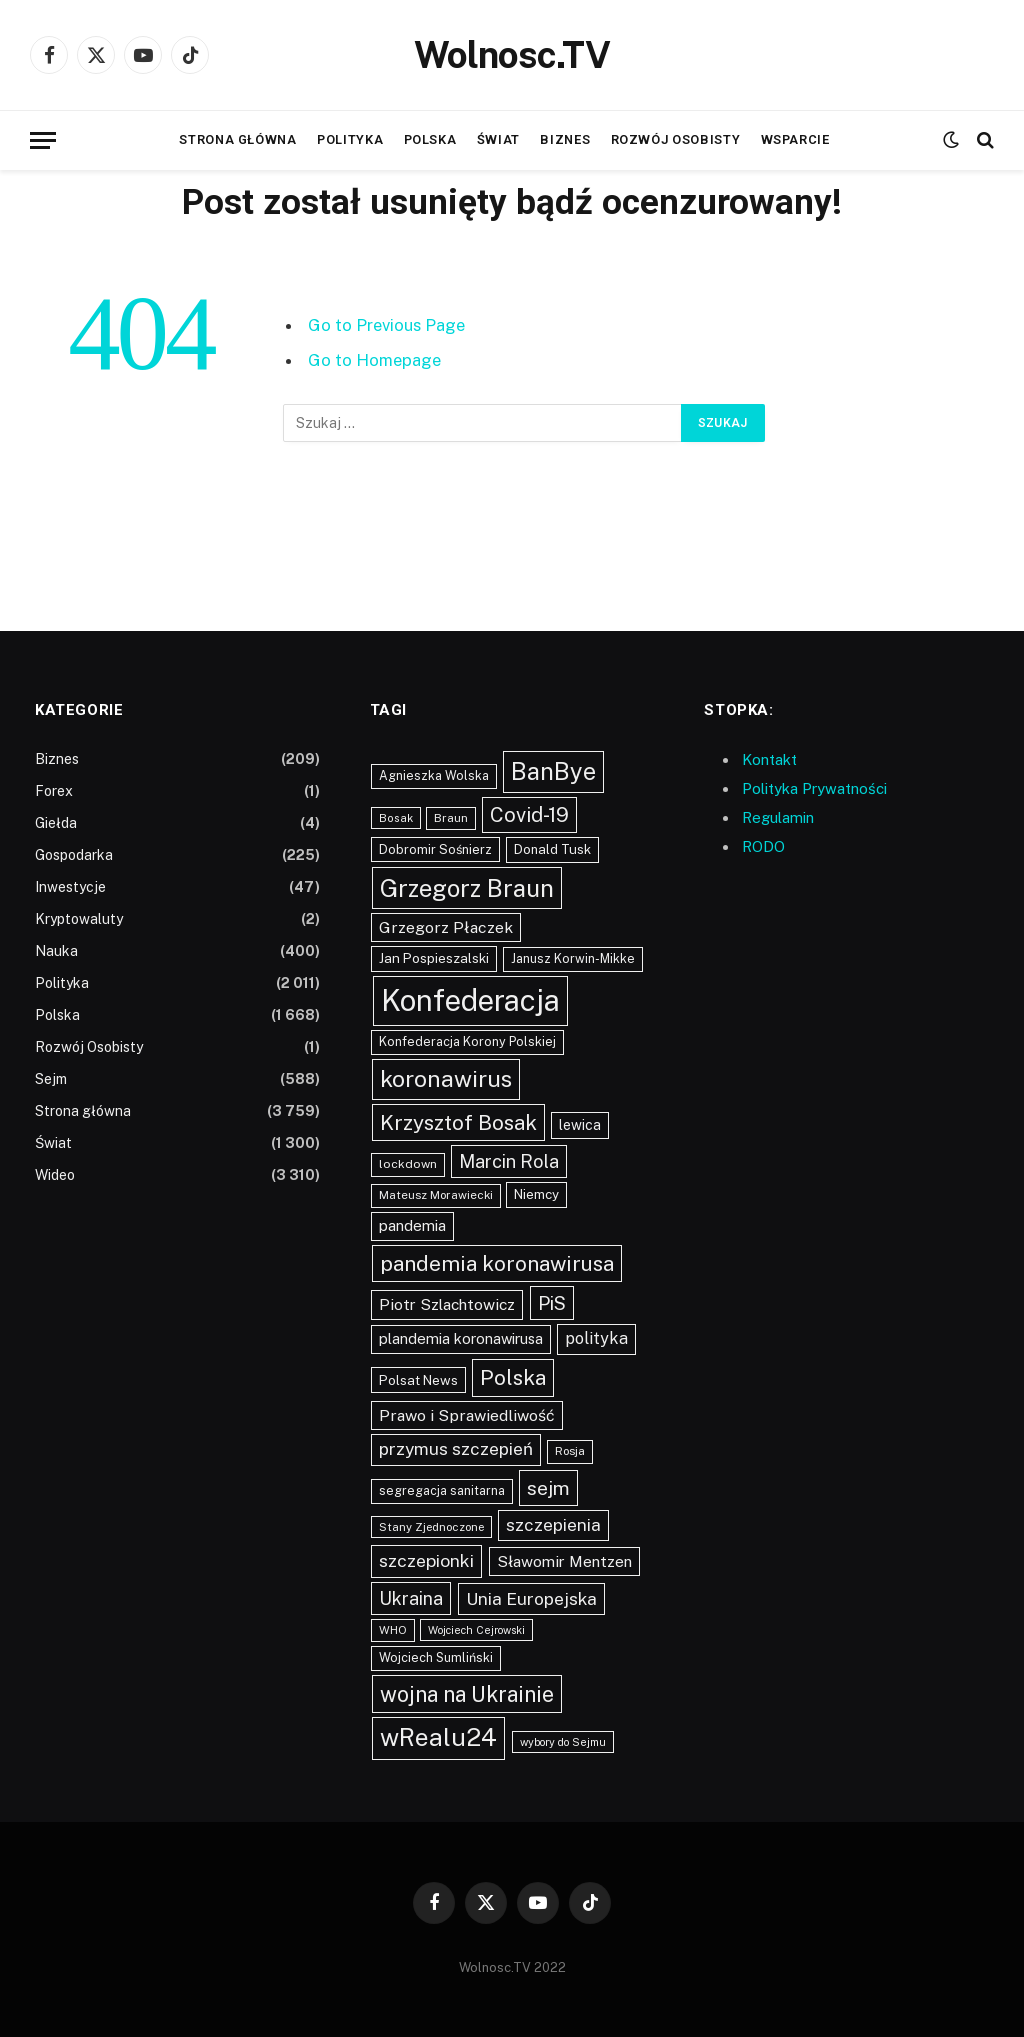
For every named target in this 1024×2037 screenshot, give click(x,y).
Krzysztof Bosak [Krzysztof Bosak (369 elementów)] (458, 1122)
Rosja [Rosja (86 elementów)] (570, 1451)
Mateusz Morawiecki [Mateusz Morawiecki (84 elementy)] (436, 1195)
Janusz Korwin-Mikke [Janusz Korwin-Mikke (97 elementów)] (573, 958)
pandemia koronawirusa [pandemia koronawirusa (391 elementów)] (497, 1263)
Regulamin (778, 817)
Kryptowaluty (79, 919)
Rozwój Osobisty (676, 139)
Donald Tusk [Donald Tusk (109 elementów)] (552, 849)
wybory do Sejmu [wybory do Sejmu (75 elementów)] (563, 1742)
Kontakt (769, 759)
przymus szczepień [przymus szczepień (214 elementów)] (456, 1449)
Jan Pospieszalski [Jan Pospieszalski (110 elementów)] (434, 958)
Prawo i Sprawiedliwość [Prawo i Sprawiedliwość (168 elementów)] (467, 1415)
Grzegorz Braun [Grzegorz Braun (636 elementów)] (467, 888)
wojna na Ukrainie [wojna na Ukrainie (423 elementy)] (467, 1694)
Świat (498, 139)
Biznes (565, 139)
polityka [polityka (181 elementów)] (596, 1338)
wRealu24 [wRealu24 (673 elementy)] (438, 1737)
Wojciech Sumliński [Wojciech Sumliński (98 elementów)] (436, 1657)
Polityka (350, 139)
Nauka (56, 951)
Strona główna (237, 139)
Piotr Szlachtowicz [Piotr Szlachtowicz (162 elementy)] (447, 1304)
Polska (430, 139)
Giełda (56, 823)
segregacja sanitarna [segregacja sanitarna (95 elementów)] (442, 1490)
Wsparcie (795, 139)
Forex (54, 791)
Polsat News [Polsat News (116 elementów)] (418, 1380)
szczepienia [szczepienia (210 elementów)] (553, 1525)
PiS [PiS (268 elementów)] (552, 1303)
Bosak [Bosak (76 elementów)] (396, 818)
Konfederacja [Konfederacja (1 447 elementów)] (470, 1000)
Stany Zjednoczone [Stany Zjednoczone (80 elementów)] (431, 1527)
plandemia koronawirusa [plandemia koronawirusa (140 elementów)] (461, 1338)
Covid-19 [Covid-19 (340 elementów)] (529, 815)
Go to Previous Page (386, 325)
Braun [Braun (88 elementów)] (451, 818)
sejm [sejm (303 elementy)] (548, 1487)
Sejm (51, 1079)
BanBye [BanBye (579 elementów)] (553, 771)
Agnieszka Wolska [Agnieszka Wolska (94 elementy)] (434, 775)
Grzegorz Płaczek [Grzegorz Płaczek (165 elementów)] (446, 927)
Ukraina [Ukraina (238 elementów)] (411, 1598)
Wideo (55, 1175)
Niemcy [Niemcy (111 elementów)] (536, 1194)
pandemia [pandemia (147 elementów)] (412, 1225)
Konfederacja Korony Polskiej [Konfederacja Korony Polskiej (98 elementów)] (467, 1041)
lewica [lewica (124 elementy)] (580, 1125)
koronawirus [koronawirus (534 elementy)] (446, 1078)
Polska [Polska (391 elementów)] (513, 1377)
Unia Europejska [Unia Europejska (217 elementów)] (531, 1598)
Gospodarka (74, 855)
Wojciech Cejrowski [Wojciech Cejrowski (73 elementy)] (476, 1630)
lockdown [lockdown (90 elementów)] (408, 1164)
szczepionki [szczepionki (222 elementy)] (426, 1560)
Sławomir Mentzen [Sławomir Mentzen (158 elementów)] (564, 1561)
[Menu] (43, 140)
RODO (763, 846)
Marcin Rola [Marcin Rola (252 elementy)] (509, 1161)
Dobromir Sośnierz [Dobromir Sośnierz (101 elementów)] (435, 849)
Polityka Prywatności (814, 788)
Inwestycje (70, 887)
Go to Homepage (374, 360)
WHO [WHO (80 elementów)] (393, 1630)
